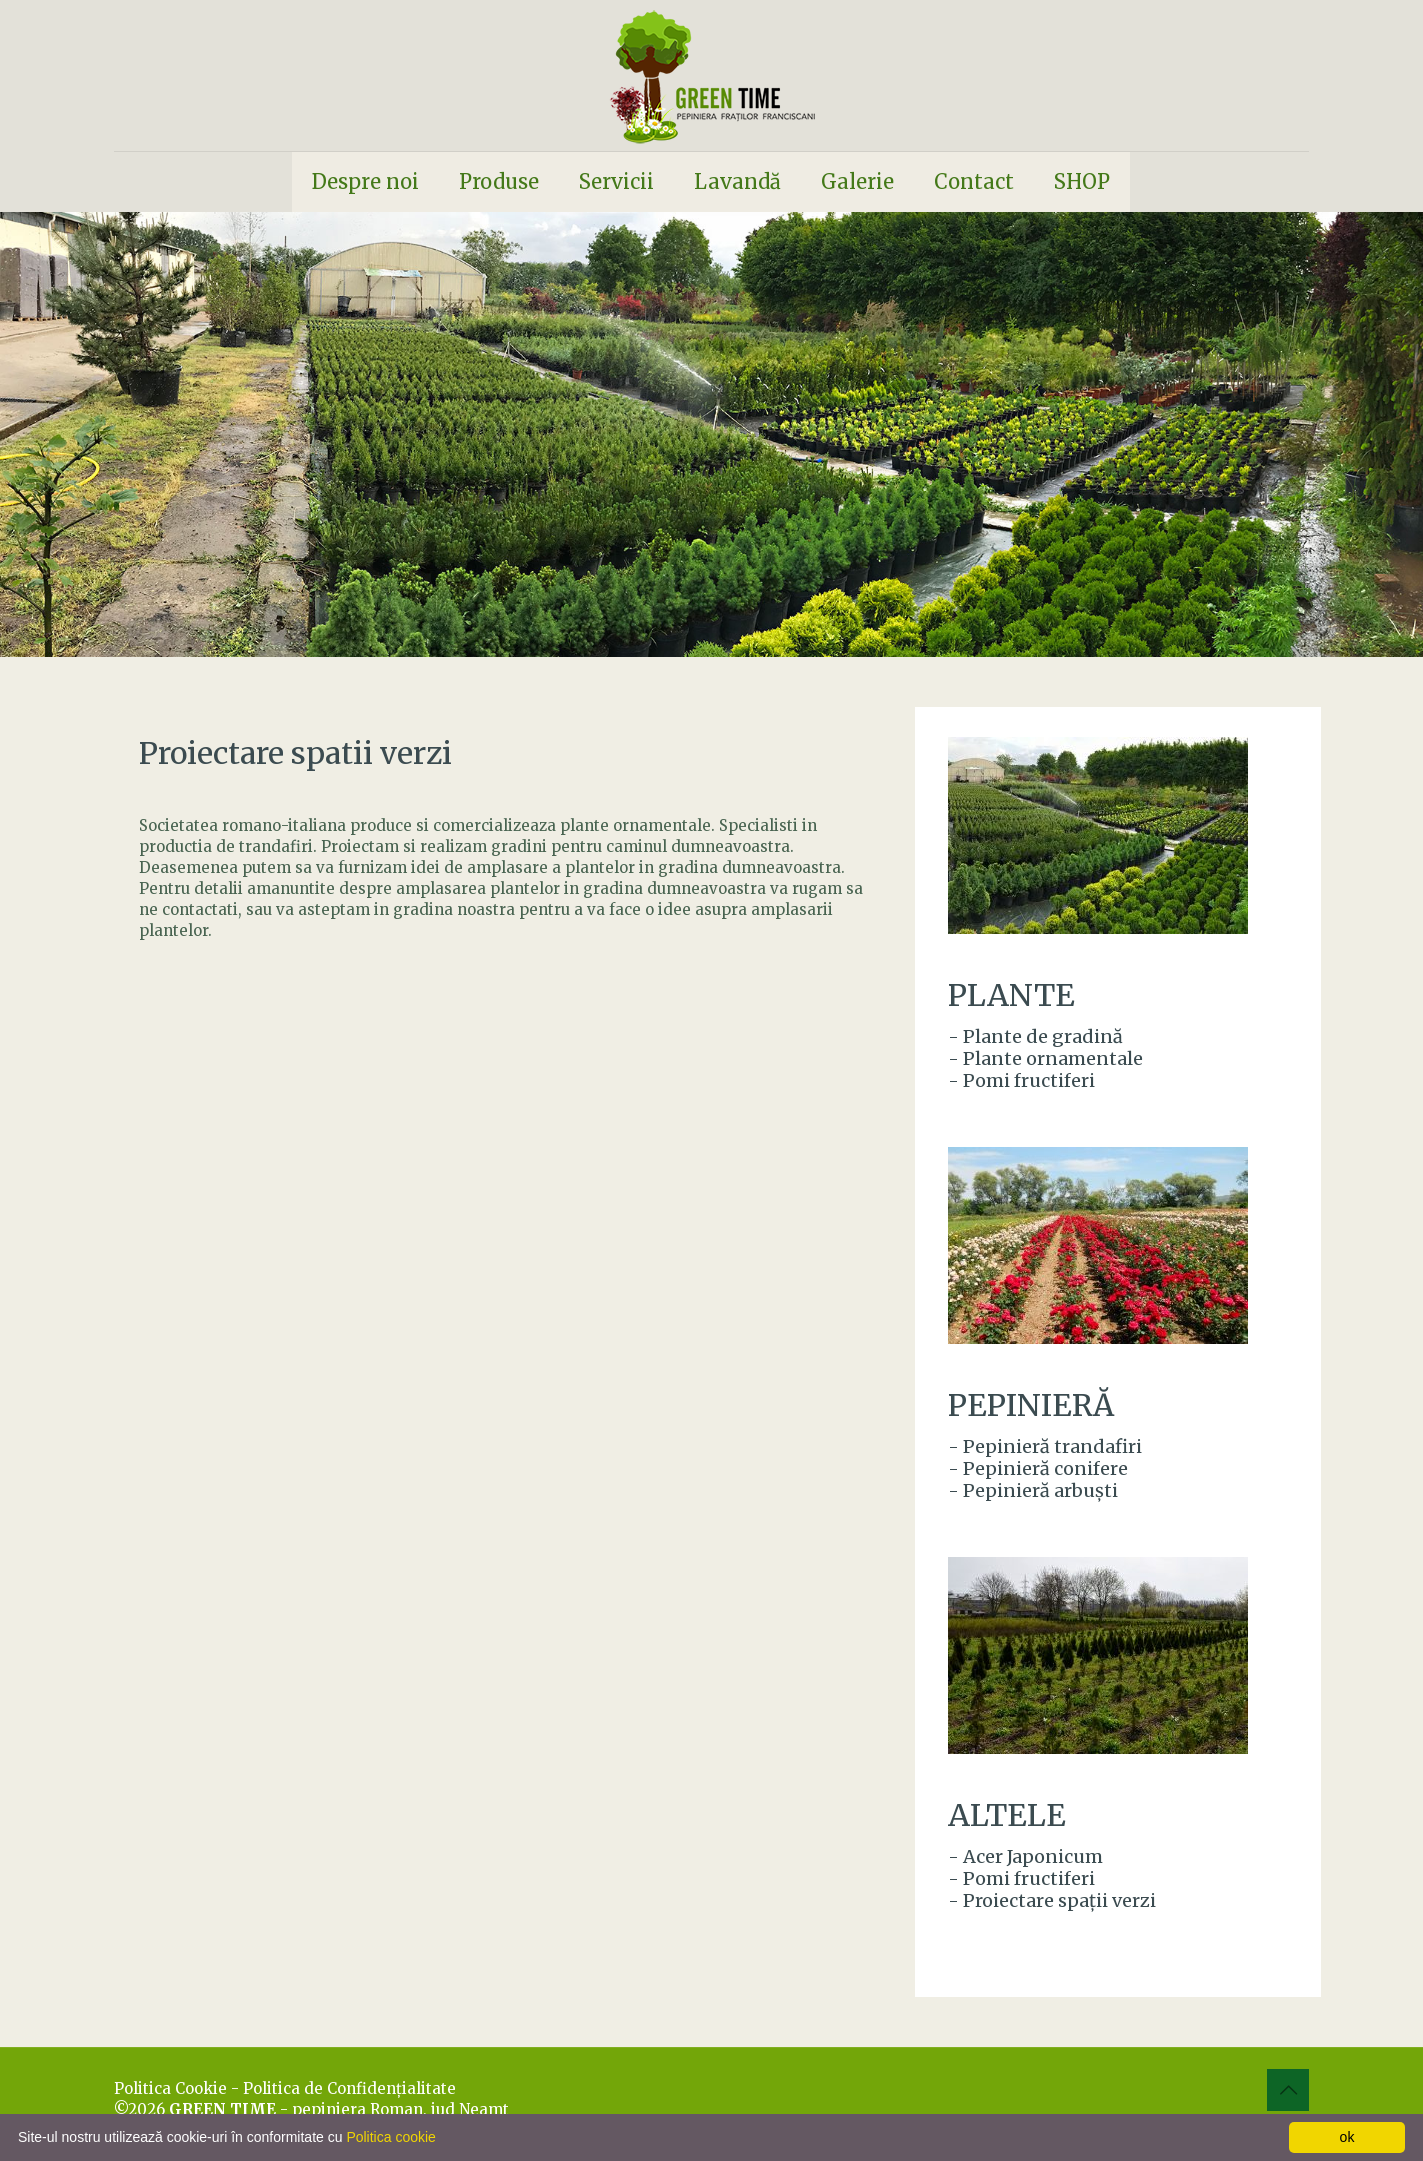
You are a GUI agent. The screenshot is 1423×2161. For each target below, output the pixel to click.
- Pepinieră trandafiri (1045, 1446)
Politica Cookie (170, 2088)
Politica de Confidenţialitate (349, 2088)
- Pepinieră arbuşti (1033, 1490)
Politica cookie (391, 2137)
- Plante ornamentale (1045, 1058)
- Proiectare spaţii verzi (1052, 1900)
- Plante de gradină (1035, 1036)
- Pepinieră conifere (1038, 1468)
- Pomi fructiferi (1021, 1080)
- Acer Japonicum (1025, 1856)
